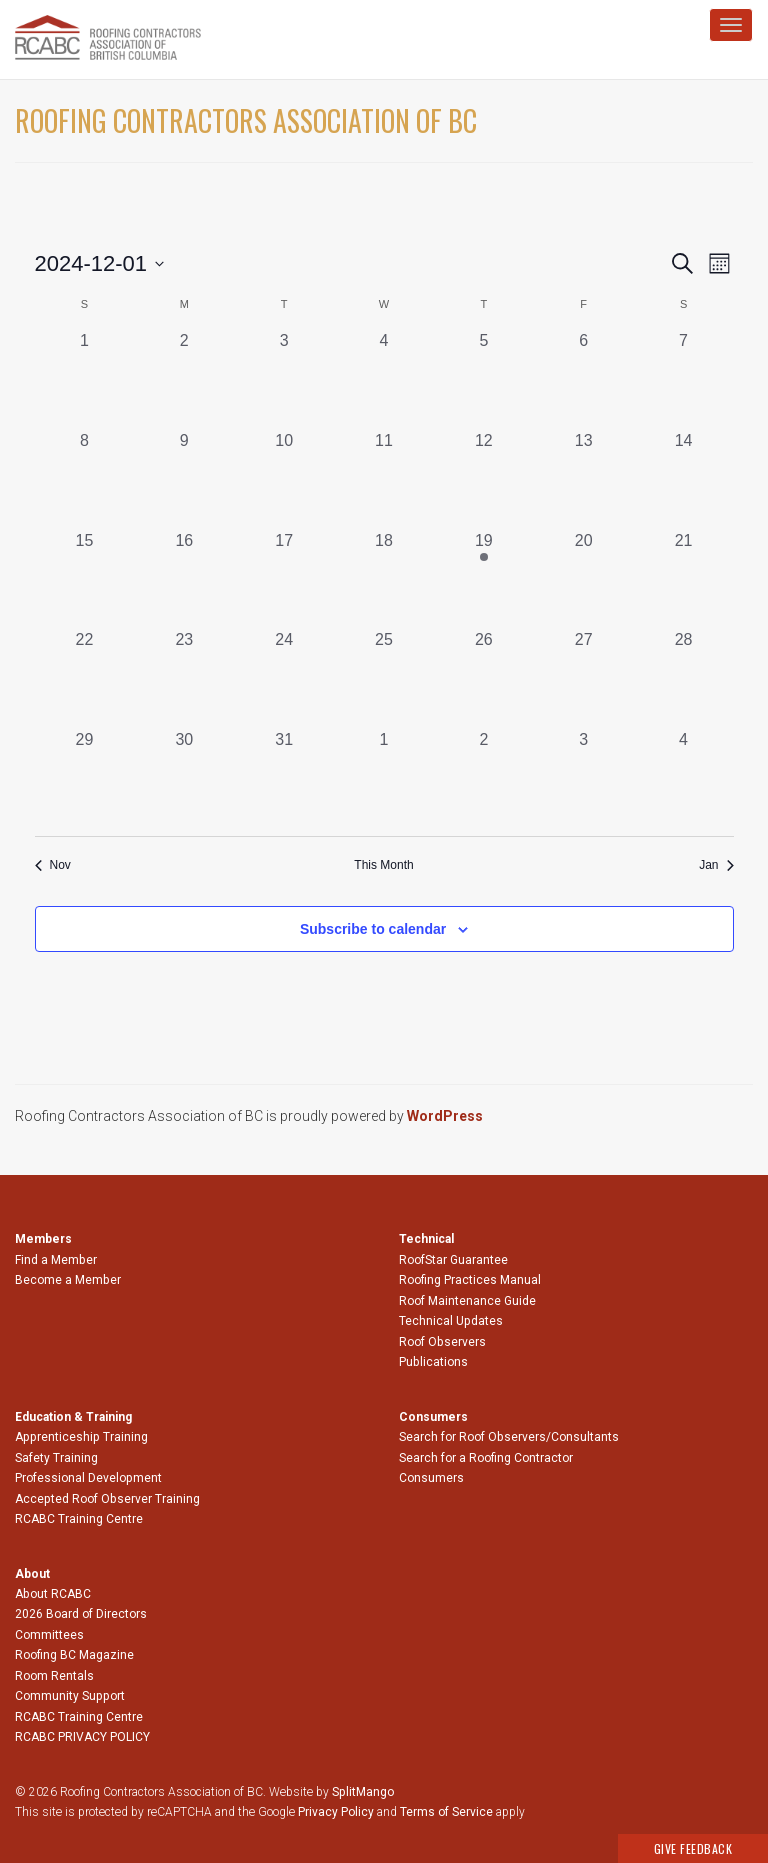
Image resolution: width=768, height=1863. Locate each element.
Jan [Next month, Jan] (716, 865)
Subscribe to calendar (373, 929)
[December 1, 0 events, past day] (85, 379)
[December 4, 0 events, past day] (384, 379)
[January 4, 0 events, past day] (684, 778)
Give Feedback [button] (693, 1848)
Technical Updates (451, 1321)
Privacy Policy (336, 1812)
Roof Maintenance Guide (467, 1301)
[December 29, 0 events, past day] (85, 778)
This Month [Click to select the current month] (383, 865)
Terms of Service (446, 1812)
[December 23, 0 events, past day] (184, 678)
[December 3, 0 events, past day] (284, 379)
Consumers (431, 1478)
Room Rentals (54, 1676)
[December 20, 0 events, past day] (584, 579)
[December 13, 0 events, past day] (584, 479)
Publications (433, 1362)
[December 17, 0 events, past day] (284, 579)
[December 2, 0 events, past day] (184, 379)
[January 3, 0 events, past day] (584, 778)
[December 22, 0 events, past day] (85, 678)
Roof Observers (442, 1342)
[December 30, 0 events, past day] (184, 778)
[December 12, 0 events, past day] (484, 479)
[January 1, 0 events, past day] (384, 778)
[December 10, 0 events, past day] (284, 479)
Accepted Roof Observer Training (107, 1499)
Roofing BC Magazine (74, 1655)
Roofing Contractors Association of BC (246, 120)
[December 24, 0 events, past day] (284, 678)
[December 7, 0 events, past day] (684, 379)
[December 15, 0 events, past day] (85, 579)
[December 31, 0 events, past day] (284, 778)
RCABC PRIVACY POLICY (82, 1737)
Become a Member (68, 1280)
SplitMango (363, 1792)
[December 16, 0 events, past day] (184, 579)
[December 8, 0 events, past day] (85, 479)
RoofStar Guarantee (453, 1260)
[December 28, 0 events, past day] (684, 678)
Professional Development (88, 1478)
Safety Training (56, 1458)
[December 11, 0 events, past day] (384, 479)
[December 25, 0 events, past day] (384, 678)
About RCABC (53, 1594)
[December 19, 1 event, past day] (484, 579)
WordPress (445, 1116)
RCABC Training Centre (79, 1519)
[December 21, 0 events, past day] (684, 579)
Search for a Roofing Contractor (486, 1458)
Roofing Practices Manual (470, 1280)
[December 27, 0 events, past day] (584, 678)
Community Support (70, 1696)
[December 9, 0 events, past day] (184, 479)
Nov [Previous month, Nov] (53, 865)
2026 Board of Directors (81, 1614)
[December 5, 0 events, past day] (484, 379)
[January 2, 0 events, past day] (484, 778)
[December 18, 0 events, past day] (384, 579)
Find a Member (56, 1260)
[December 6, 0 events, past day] (584, 379)
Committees (49, 1635)
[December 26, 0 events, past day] (484, 678)
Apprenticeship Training (81, 1437)
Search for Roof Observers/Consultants (509, 1437)
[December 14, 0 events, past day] (684, 479)
